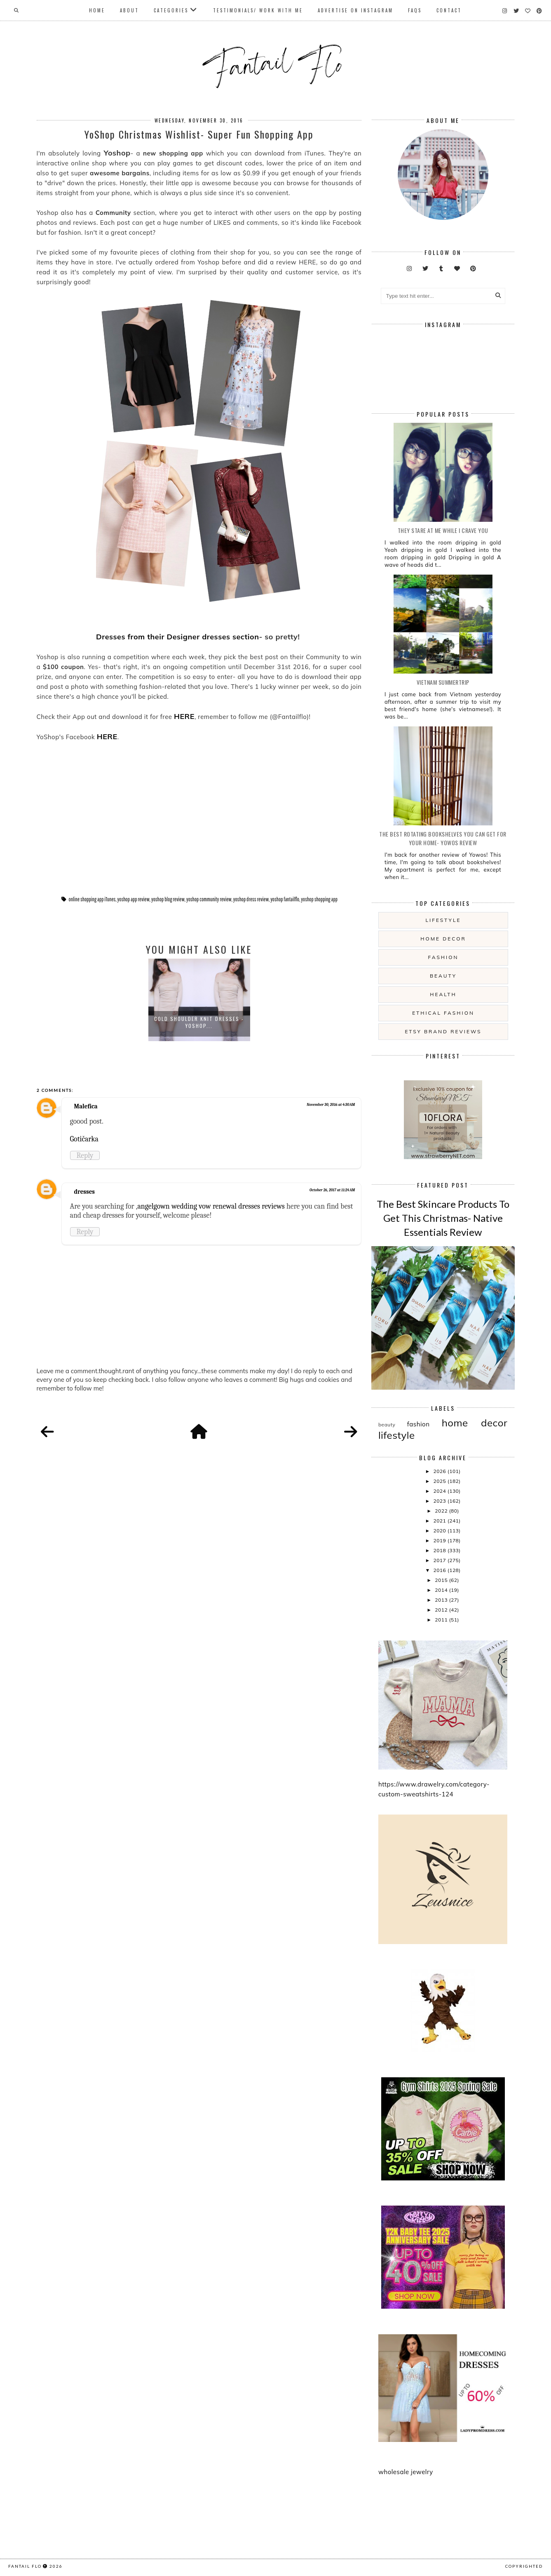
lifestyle (443, 920)
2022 (442, 1511)
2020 (440, 1530)
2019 (440, 1540)
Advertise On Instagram (355, 10)
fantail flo (25, 2566)
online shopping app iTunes (92, 899)
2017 (440, 1560)
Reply (85, 1155)
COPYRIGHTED (524, 2566)
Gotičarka (84, 1139)
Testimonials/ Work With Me (258, 10)
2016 (440, 1570)
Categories (171, 10)
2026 (440, 1471)
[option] (199, 1000)
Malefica (86, 1106)
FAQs (415, 10)
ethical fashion (443, 1013)
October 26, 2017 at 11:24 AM (332, 1190)
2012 (442, 1610)
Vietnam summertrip (443, 682)
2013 (442, 1600)
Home (97, 10)
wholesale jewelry (405, 2472)
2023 (440, 1501)
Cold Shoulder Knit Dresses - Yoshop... (199, 1022)
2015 (442, 1580)
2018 (440, 1550)
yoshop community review (209, 899)
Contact (449, 10)
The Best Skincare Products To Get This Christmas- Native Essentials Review (443, 1217)
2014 (442, 1590)
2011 (442, 1620)
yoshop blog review (168, 899)
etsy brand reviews (443, 1031)
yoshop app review (133, 899)
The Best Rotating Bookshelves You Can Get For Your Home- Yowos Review (442, 838)
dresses (84, 1191)
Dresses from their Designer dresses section (177, 636)
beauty (443, 976)
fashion (443, 957)
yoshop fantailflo (284, 899)
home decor (443, 939)
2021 (440, 1521)
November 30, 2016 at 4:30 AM (331, 1105)
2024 (440, 1491)
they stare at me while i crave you (443, 530)
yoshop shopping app (319, 899)
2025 (440, 1481)
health (443, 994)
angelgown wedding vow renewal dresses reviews (210, 1206)
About (129, 10)
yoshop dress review (251, 899)
